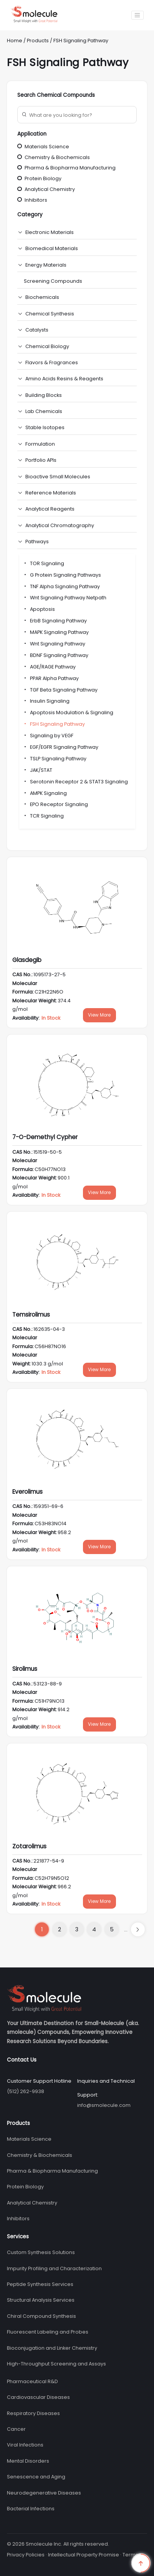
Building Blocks (43, 395)
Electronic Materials (49, 232)
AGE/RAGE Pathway (49, 666)
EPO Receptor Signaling (55, 804)
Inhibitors (32, 200)
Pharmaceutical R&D (32, 2381)
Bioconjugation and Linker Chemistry (52, 2348)
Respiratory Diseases (33, 2413)
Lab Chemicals (43, 411)
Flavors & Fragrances (51, 362)
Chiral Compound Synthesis (41, 2316)
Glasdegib (26, 960)
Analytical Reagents (50, 509)
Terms (130, 2554)
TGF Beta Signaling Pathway (60, 690)
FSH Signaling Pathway (80, 40)
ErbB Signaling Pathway (55, 620)
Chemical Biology (47, 346)
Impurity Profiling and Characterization (54, 2268)
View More (99, 1015)
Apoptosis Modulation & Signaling (68, 712)
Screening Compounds (53, 281)
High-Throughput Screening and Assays (56, 2363)
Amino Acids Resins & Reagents (64, 378)
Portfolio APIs (40, 460)
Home (14, 40)
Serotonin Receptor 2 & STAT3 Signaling (75, 781)
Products (38, 40)
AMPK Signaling (45, 793)
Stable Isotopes (45, 427)
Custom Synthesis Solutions (41, 2252)
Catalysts (36, 330)
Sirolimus (24, 1669)
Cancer (16, 2429)
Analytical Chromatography (59, 525)
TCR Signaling (43, 816)
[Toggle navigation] (137, 15)
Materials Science (43, 146)
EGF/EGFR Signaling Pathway (61, 747)
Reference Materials (50, 492)
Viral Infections (25, 2445)
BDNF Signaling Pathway (56, 655)
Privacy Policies (26, 2554)
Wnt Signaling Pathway (54, 643)
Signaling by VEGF (48, 735)
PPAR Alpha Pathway (51, 678)
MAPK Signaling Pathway (56, 632)
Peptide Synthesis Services (40, 2284)
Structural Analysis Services (41, 2300)
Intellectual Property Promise (83, 2554)
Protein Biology (39, 178)
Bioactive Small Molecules (57, 476)
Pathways (37, 541)
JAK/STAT (38, 770)
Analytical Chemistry (46, 189)
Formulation (40, 444)
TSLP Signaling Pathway (55, 758)
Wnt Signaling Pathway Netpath (65, 597)
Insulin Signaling (46, 701)
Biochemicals (42, 297)
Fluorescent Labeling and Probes (47, 2332)
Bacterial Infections (31, 2508)
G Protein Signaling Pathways (62, 575)
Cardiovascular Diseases (38, 2397)
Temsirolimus (31, 1314)
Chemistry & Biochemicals (53, 157)
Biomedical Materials (51, 248)
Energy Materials (45, 265)
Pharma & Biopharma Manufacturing (66, 167)
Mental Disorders (28, 2461)
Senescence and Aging (36, 2476)
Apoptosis (39, 609)
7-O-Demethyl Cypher (45, 1137)
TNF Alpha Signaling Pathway (61, 586)
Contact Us (21, 2059)
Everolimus (27, 1492)
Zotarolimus (29, 1846)
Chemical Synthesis (49, 313)
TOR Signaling (44, 563)
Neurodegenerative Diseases (44, 2493)
